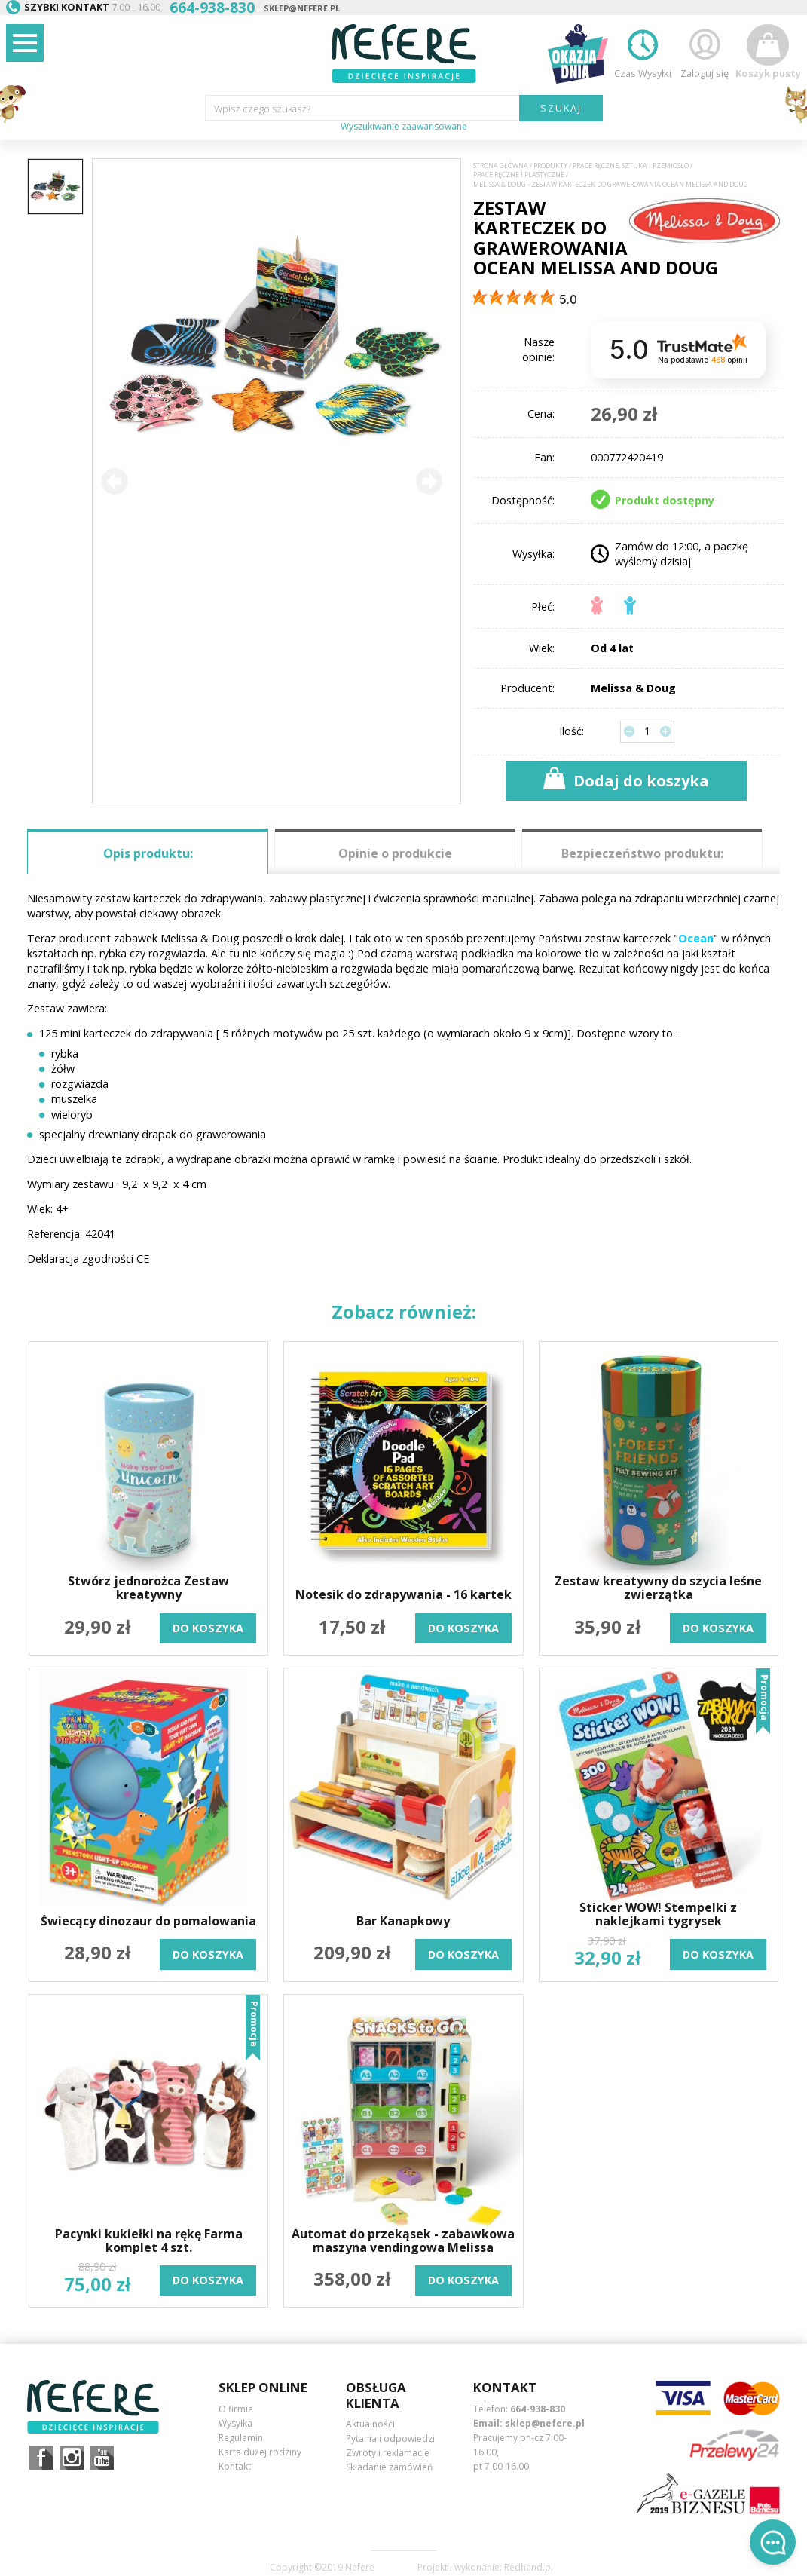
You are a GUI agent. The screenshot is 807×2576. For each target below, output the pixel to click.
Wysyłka (235, 2423)
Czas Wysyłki (642, 51)
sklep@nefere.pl (302, 8)
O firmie (236, 2409)
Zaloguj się (704, 51)
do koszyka (208, 1628)
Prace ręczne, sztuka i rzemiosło (631, 165)
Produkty (550, 165)
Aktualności (370, 2424)
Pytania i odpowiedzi (390, 2438)
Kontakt (235, 2466)
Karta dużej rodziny (260, 2452)
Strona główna (500, 165)
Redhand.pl (528, 2567)
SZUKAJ (561, 108)
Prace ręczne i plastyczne (518, 174)
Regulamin (241, 2437)
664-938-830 (537, 2409)
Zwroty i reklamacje (387, 2452)
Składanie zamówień (389, 2467)
